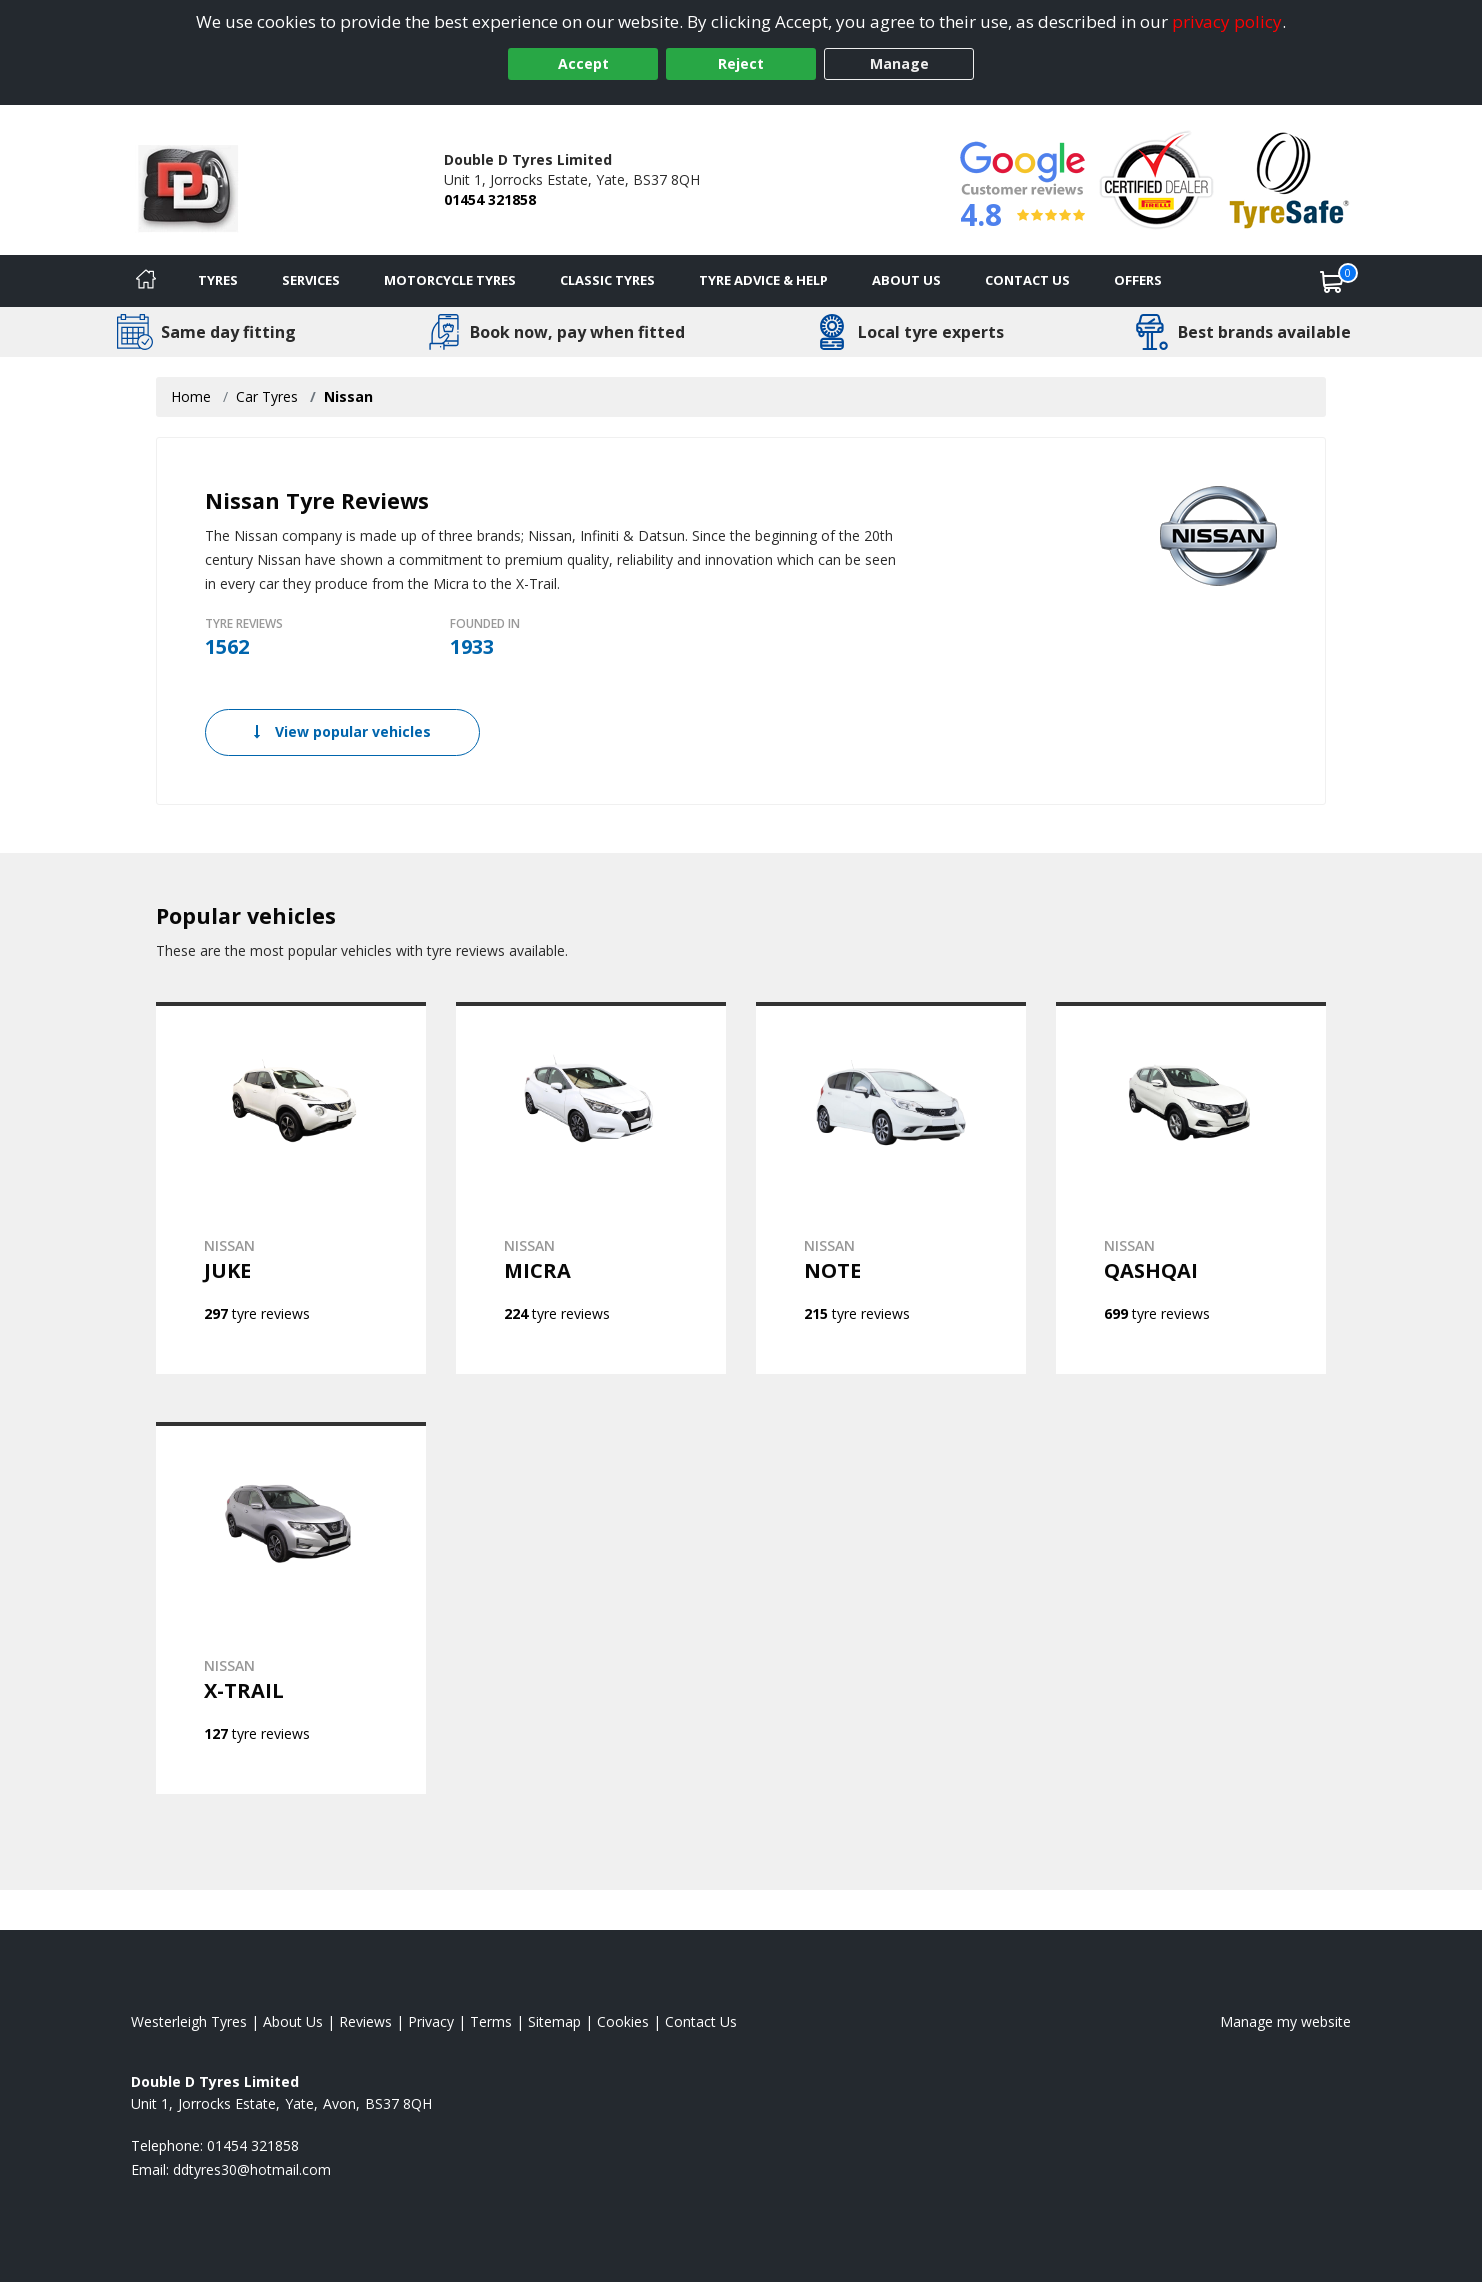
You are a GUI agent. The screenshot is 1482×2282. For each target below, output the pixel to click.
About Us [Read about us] (293, 2021)
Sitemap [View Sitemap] (554, 2021)
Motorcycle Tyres (450, 280)
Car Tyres (267, 396)
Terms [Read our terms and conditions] (491, 2021)
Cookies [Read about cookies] (623, 2021)
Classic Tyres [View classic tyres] (607, 280)
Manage (899, 63)
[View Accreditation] (1156, 178)
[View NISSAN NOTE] (891, 1188)
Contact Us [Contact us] (1027, 280)
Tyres (218, 280)
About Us (906, 280)
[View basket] (1332, 281)
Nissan (348, 396)
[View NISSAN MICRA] (591, 1188)
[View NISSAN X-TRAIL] (291, 1608)
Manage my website (1285, 2021)
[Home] (146, 281)
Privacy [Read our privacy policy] (431, 2021)
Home (191, 396)
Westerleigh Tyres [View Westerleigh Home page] (189, 2021)
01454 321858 (490, 199)
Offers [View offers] (1138, 280)
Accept (583, 63)
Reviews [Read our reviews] (365, 2021)
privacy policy (1227, 21)
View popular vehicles (342, 731)
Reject (741, 63)
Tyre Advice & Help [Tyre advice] (763, 280)
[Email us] (252, 2169)
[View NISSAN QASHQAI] (1191, 1188)
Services (311, 280)
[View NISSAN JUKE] (291, 1188)
